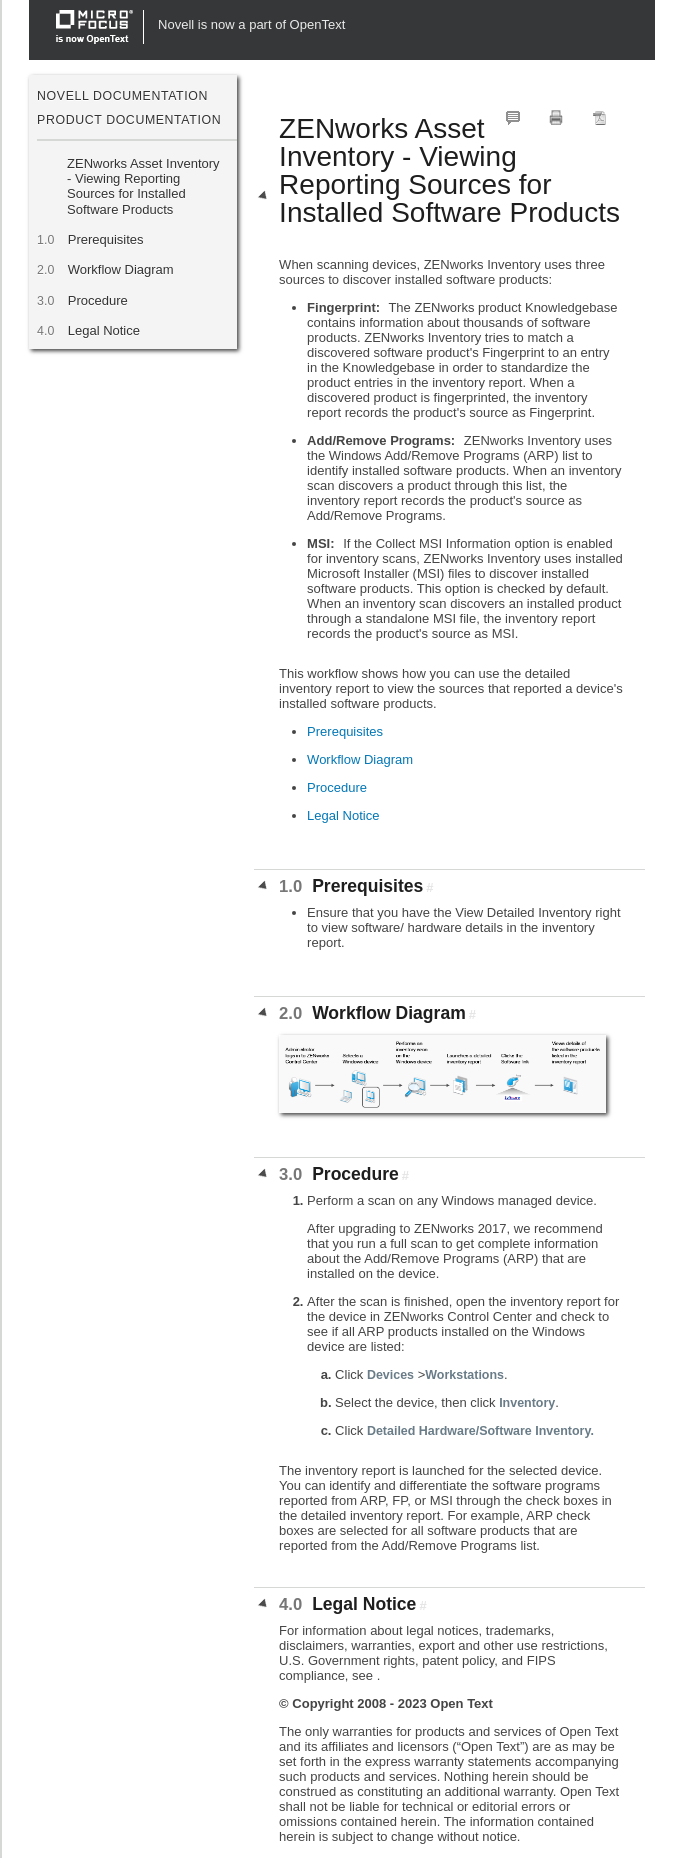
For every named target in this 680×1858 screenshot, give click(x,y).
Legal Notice (103, 330)
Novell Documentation (122, 96)
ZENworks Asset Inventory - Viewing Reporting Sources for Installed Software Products (143, 186)
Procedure (97, 300)
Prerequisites (105, 239)
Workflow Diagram (120, 269)
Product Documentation (129, 120)
